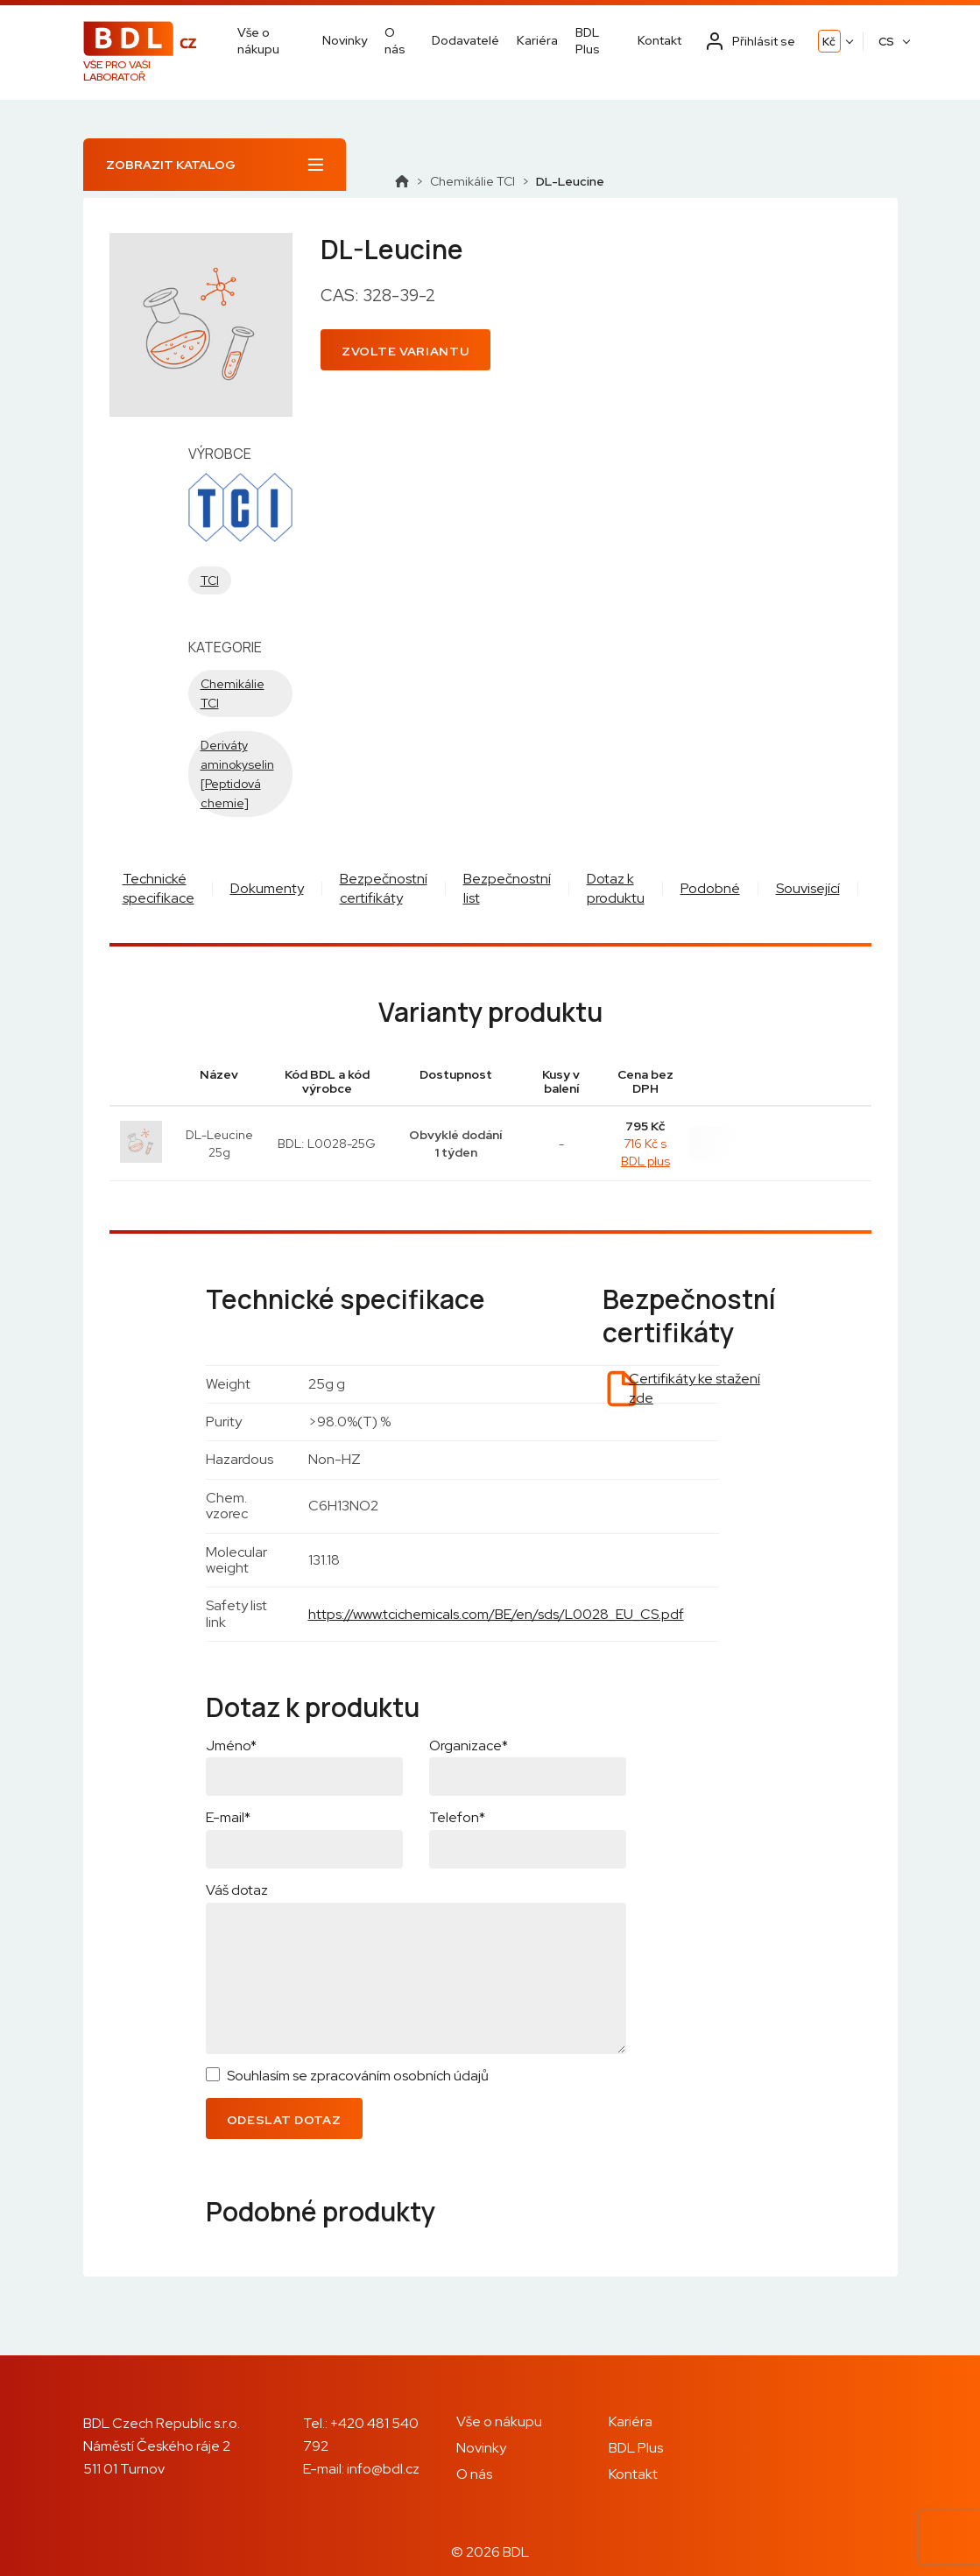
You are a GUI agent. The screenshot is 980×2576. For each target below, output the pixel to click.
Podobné (710, 888)
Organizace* (468, 1745)
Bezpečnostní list (507, 888)
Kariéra (537, 40)
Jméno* (231, 1745)
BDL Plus (587, 40)
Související (808, 888)
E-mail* (228, 1817)
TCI (210, 580)
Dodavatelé (465, 40)
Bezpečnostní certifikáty (383, 888)
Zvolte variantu (405, 351)
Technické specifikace (158, 888)
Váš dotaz (237, 1890)
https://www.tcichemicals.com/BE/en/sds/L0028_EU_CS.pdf (496, 1614)
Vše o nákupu (258, 40)
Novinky (344, 40)
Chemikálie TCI (472, 181)
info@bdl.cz (383, 2469)
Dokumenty (267, 888)
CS (886, 41)
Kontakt (659, 40)
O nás (394, 40)
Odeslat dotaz (284, 2120)
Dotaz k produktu (616, 888)
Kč (828, 41)
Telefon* (457, 1817)
